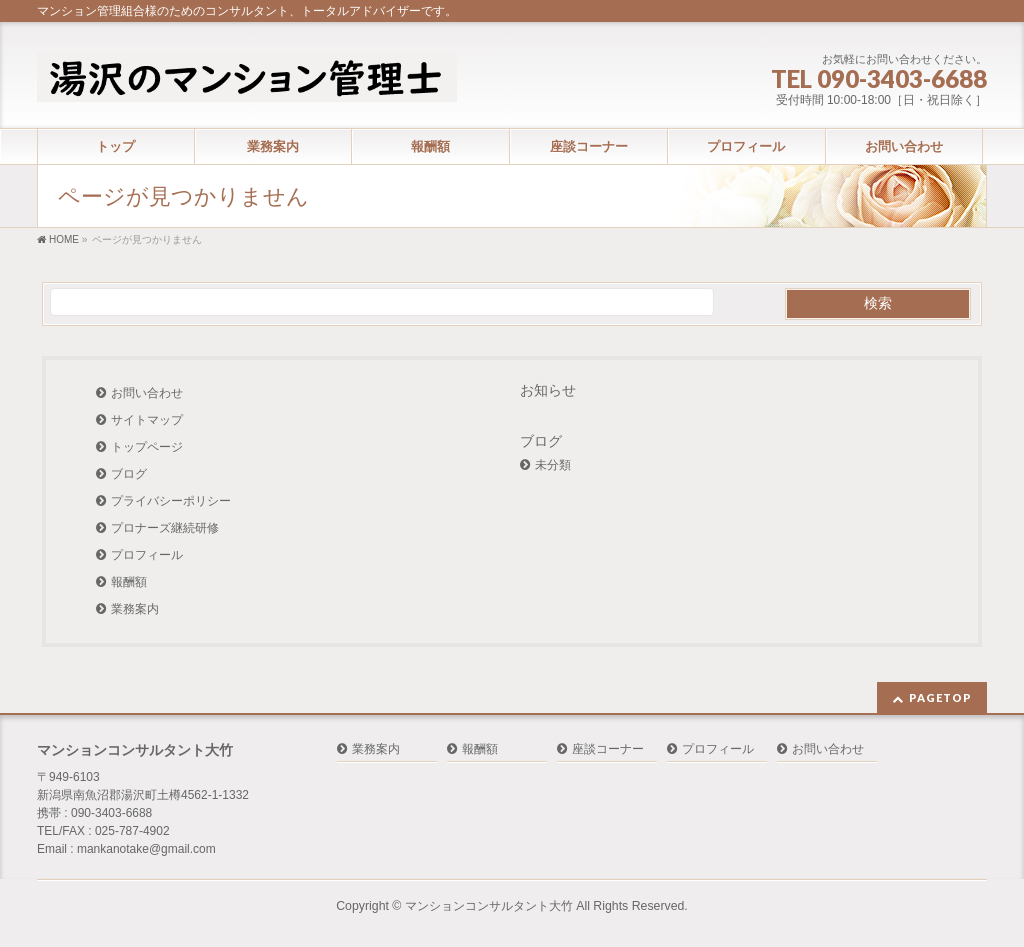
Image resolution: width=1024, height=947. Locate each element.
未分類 (553, 465)
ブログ (129, 474)
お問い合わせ (147, 393)
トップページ (147, 447)
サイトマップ (147, 420)
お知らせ (548, 390)
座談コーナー (608, 749)
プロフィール (147, 555)
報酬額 (129, 582)
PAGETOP (940, 697)
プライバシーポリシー (171, 501)
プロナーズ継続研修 (165, 528)
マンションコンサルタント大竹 (489, 906)
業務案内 (135, 609)
